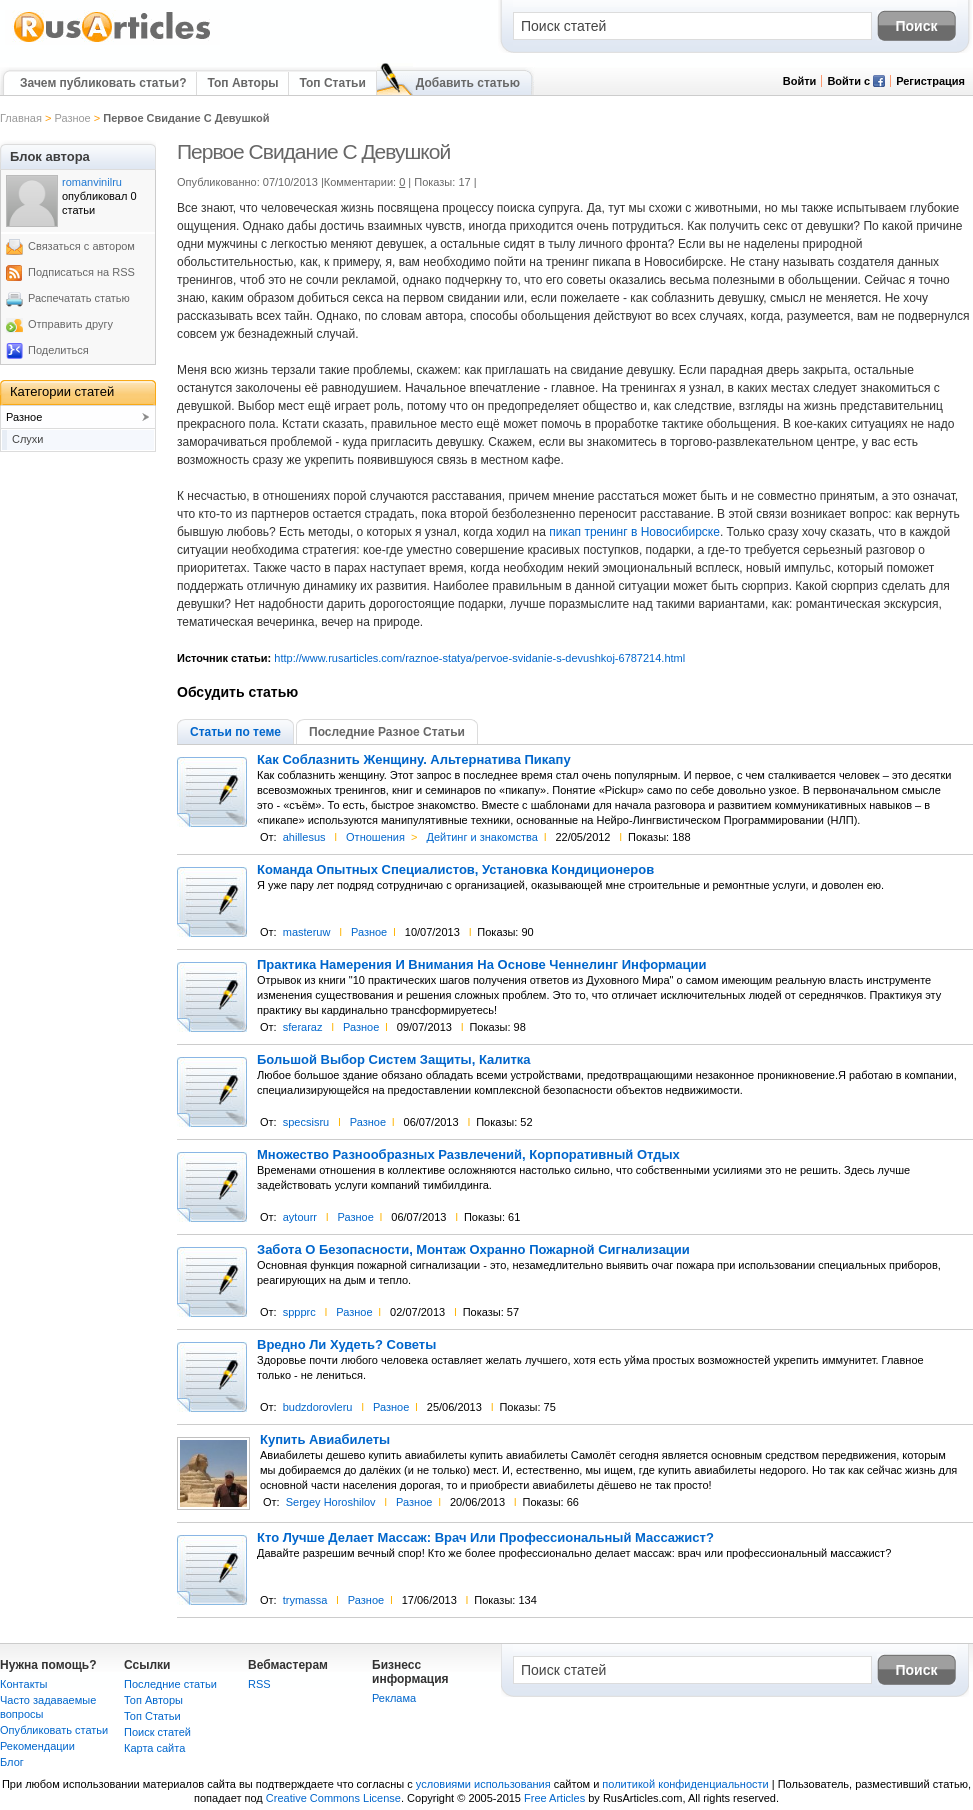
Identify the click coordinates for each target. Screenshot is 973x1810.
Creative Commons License (333, 1798)
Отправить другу (70, 324)
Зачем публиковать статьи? (103, 83)
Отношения (375, 837)
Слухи (28, 439)
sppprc (299, 1312)
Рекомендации (37, 1746)
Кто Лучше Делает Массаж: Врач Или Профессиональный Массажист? (485, 1538)
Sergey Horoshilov (331, 1502)
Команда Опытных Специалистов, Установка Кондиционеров (455, 870)
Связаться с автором (81, 246)
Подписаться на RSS (81, 272)
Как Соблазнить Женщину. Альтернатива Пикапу (414, 760)
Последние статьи (170, 1684)
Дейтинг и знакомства (481, 837)
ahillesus (304, 837)
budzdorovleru (318, 1407)
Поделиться (58, 350)
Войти (800, 81)
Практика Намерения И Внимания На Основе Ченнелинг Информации (482, 965)
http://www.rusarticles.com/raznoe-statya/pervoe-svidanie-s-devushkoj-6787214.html (479, 658)
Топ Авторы (242, 83)
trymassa (305, 1600)
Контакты (24, 1684)
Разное (72, 118)
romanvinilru (92, 182)
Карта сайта (154, 1748)
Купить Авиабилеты (325, 1440)
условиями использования (483, 1784)
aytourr (300, 1217)
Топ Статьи (332, 83)
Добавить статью (468, 83)
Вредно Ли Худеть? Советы (346, 1345)
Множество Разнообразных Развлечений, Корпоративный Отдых (468, 1155)
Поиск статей (157, 1732)
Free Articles (554, 1798)
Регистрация (930, 81)
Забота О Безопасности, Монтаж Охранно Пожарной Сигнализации (473, 1250)
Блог (12, 1762)
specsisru (306, 1122)
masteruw (307, 932)
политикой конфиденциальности (685, 1784)
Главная (21, 118)
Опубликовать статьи (54, 1730)
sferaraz (303, 1027)
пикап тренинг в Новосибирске (634, 532)
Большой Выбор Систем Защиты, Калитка (394, 1060)
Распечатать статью (79, 298)
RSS (259, 1684)
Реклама (394, 1698)
